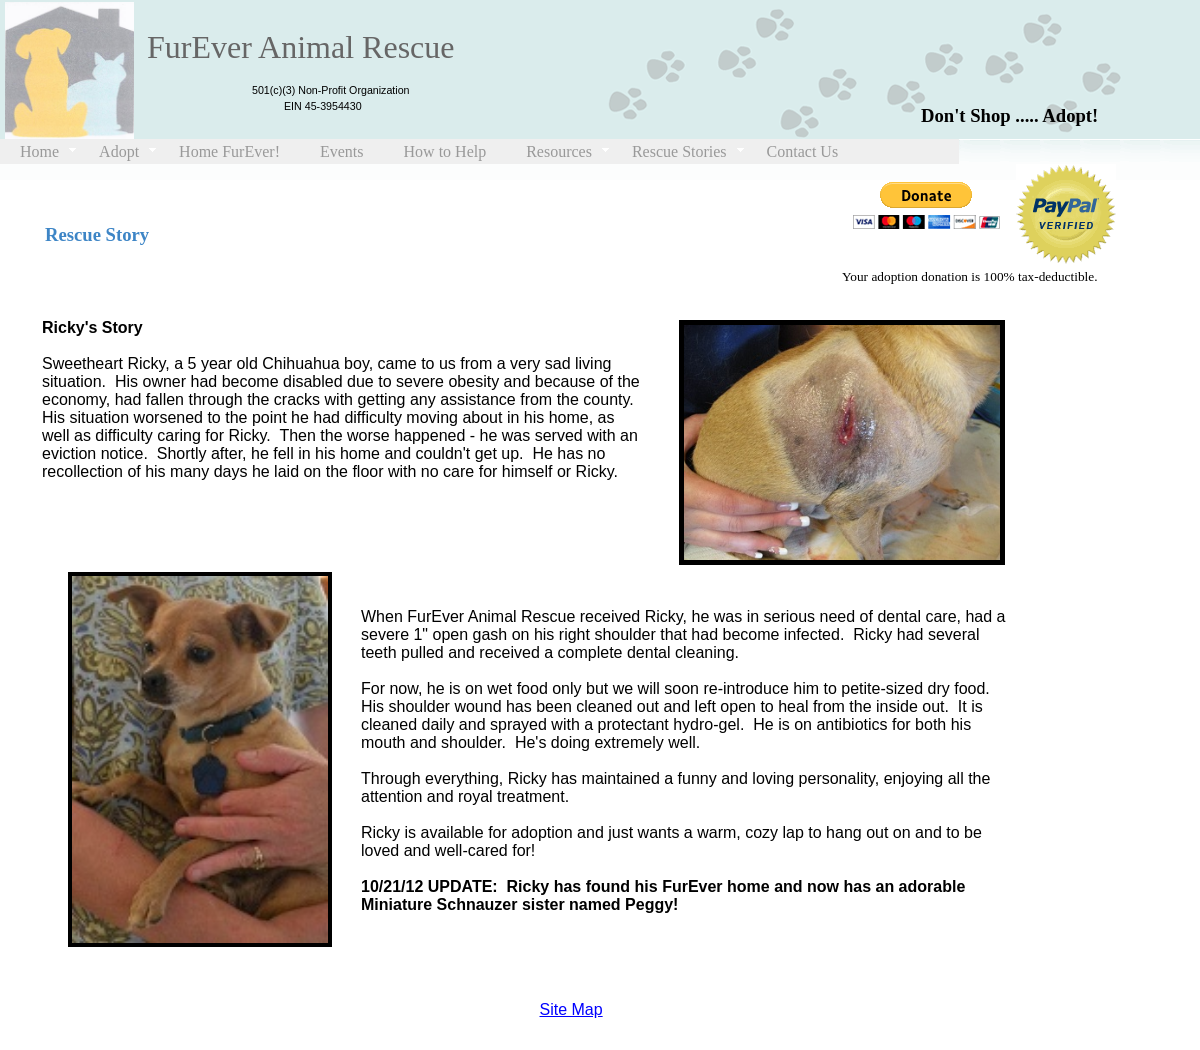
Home (39, 151)
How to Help (445, 151)
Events (342, 151)
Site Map (571, 1009)
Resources (559, 151)
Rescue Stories (679, 151)
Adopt (119, 151)
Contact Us (803, 151)
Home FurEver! (229, 151)
